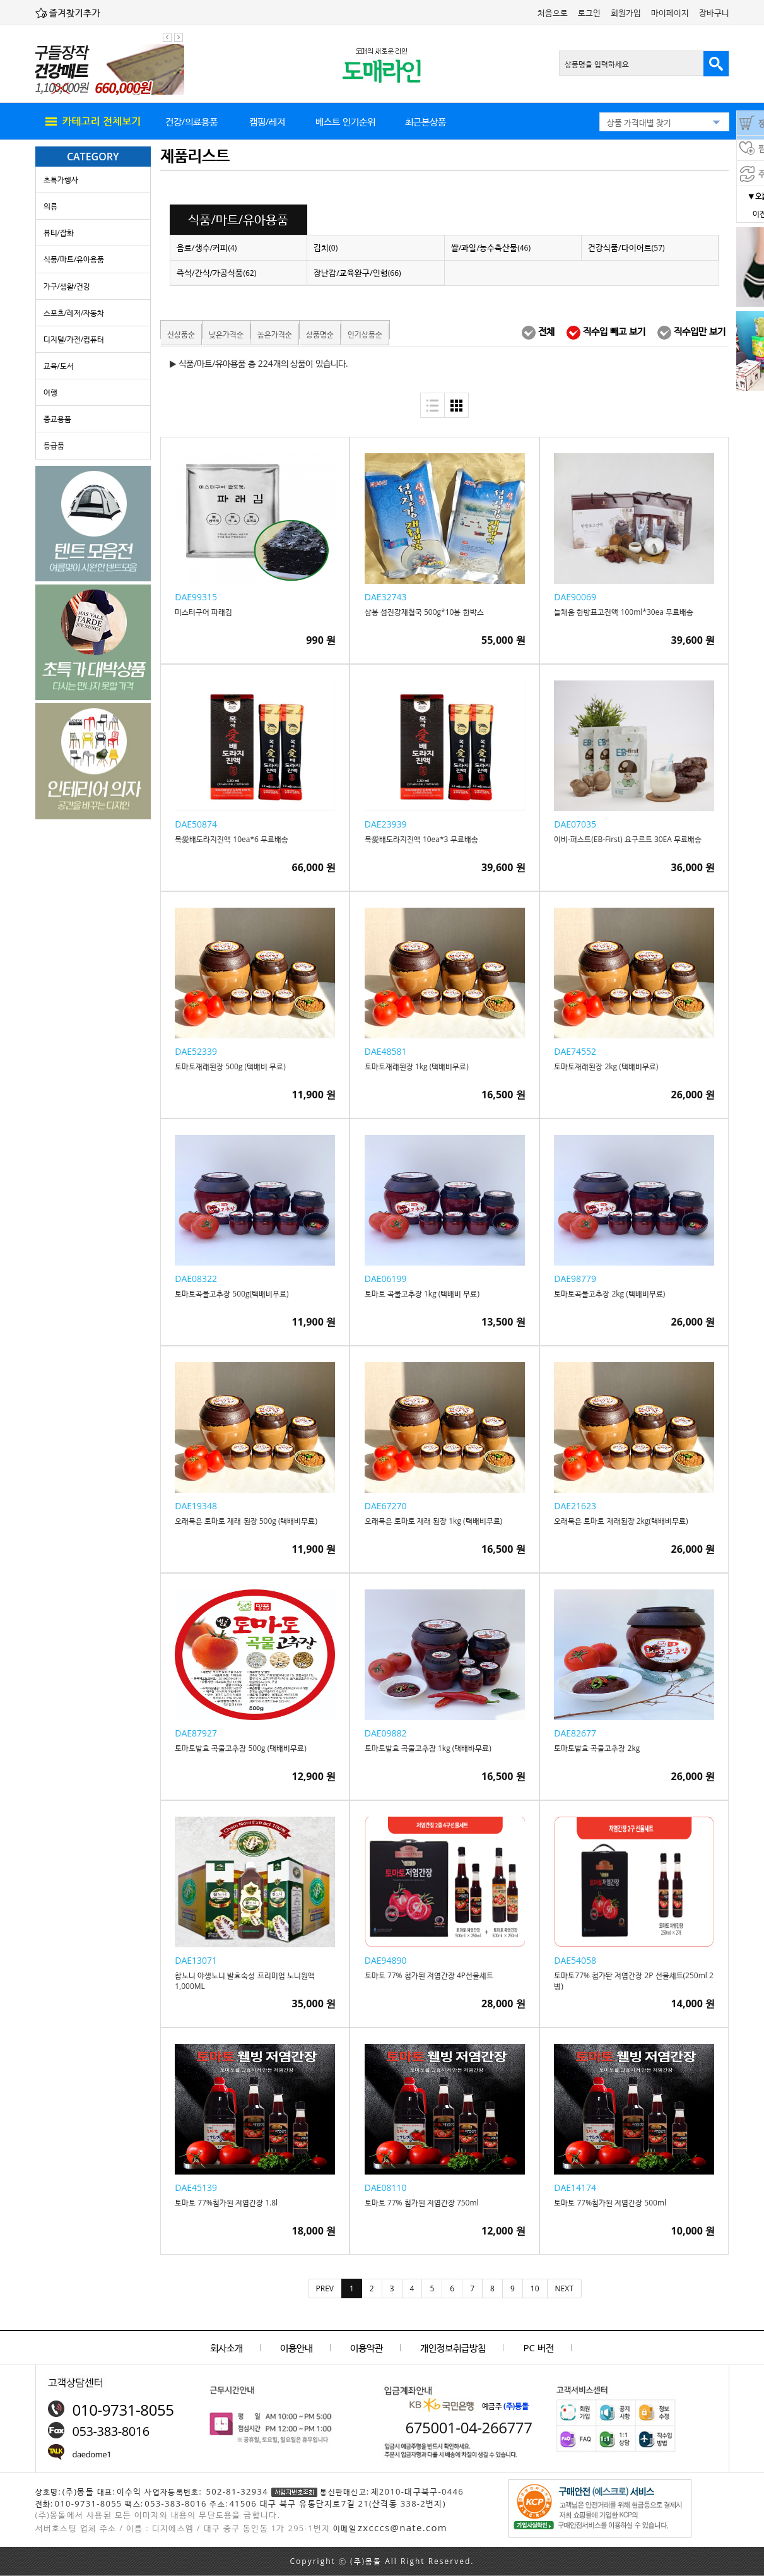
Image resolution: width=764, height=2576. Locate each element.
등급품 (54, 445)
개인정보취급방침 (453, 2347)
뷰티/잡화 (59, 232)
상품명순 (320, 334)
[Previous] (325, 2288)
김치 (326, 247)
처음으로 (553, 12)
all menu (92, 122)
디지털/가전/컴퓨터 (74, 339)
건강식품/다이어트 (626, 247)
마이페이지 (670, 12)
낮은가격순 (226, 334)
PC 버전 (539, 2347)
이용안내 (296, 2347)
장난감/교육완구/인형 (357, 272)
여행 (50, 392)
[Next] (564, 2288)
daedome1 (92, 2454)
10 (535, 2288)
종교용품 (57, 418)
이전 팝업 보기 (167, 37)
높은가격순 (274, 334)
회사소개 (226, 2347)
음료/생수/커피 (207, 247)
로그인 (589, 12)
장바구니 (714, 12)
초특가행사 (61, 179)
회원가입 (626, 12)
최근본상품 (425, 121)
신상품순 (181, 334)
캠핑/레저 (267, 121)
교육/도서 (59, 365)
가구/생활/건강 (67, 286)
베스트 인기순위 (345, 121)
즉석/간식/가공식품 (216, 272)
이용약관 (366, 2347)
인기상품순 (365, 334)
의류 (50, 206)
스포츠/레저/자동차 (74, 312)
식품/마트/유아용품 (74, 259)
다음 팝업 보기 (178, 37)
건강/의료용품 (191, 121)
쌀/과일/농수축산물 (491, 247)
